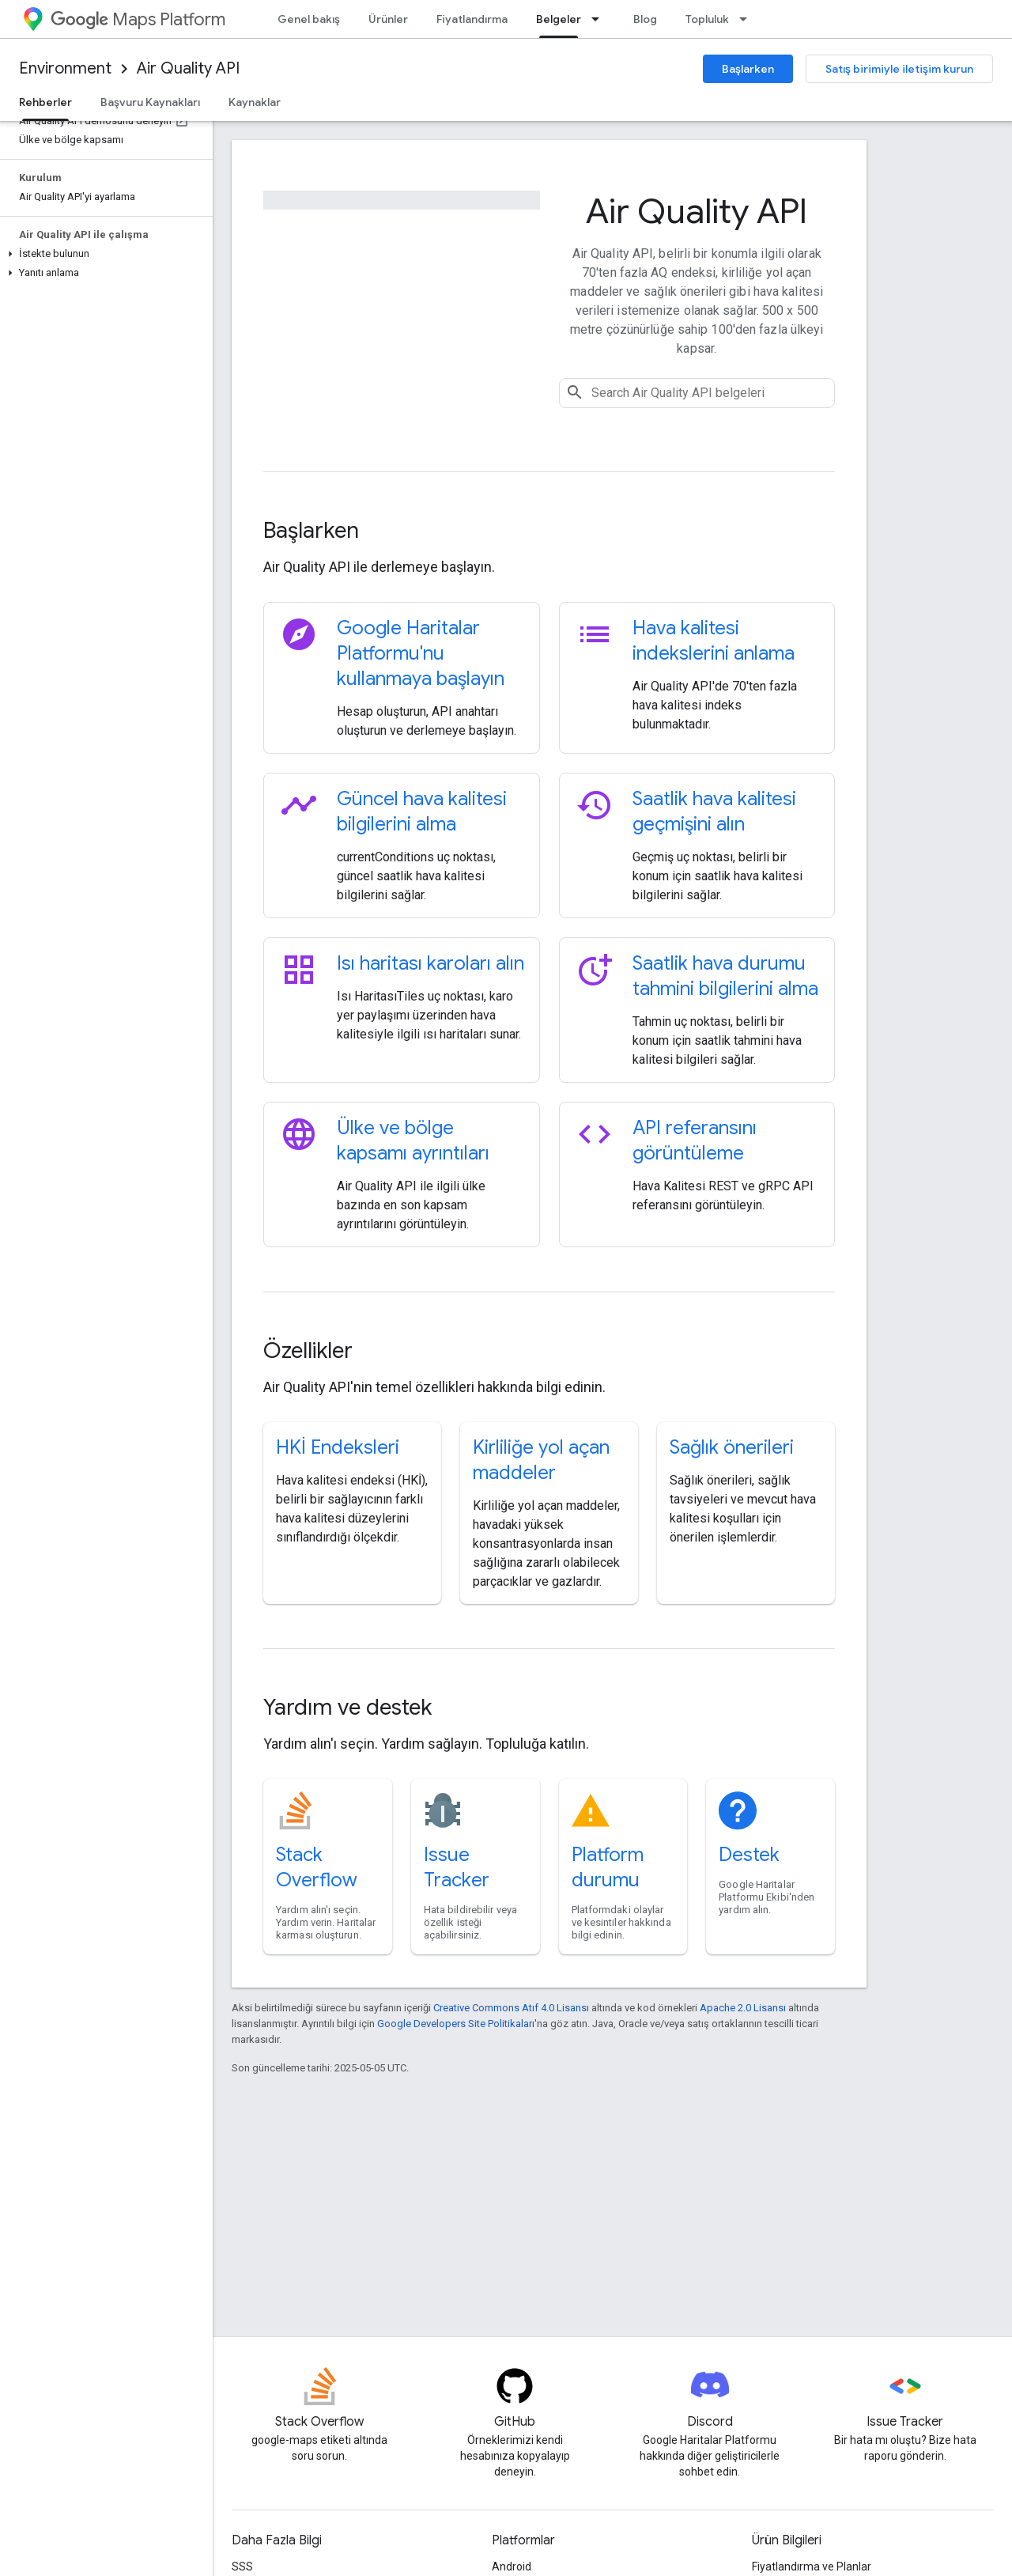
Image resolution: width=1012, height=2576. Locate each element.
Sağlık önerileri (732, 1447)
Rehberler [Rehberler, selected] (45, 102)
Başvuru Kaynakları (150, 102)
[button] (103, 253)
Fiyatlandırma (472, 19)
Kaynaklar (254, 102)
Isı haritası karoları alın (430, 963)
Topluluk (707, 19)
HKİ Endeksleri (337, 1447)
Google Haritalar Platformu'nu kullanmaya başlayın (420, 653)
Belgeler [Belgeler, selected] (558, 19)
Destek (749, 1855)
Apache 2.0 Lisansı (743, 2008)
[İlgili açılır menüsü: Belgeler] (600, 19)
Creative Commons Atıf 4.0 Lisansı (511, 2008)
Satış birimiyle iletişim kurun (899, 69)
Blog (645, 19)
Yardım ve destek (347, 1707)
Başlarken (748, 69)
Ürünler (388, 19)
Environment (65, 68)
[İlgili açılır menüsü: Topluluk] (748, 19)
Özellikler (308, 1350)
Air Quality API (188, 68)
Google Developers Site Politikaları (455, 2023)
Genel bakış (309, 19)
